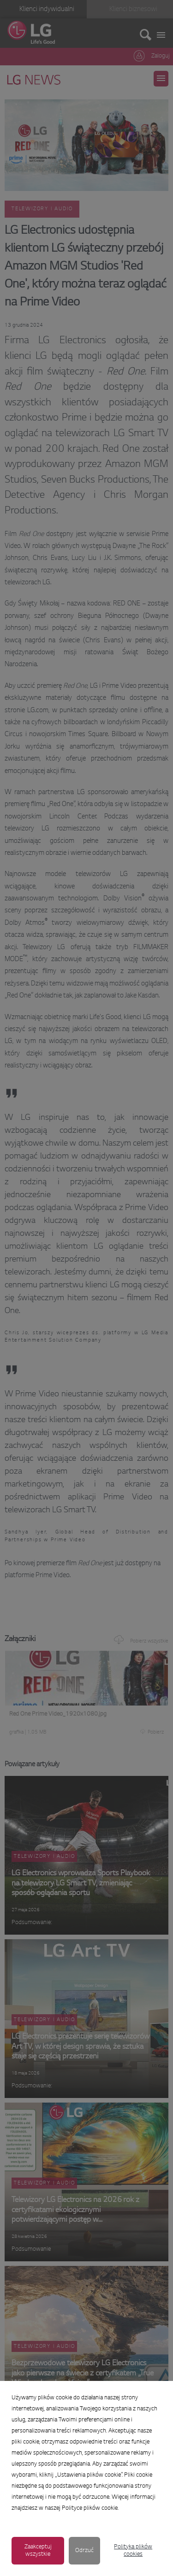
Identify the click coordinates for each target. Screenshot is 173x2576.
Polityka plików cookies (133, 2551)
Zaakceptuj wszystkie (38, 2551)
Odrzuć (84, 2550)
